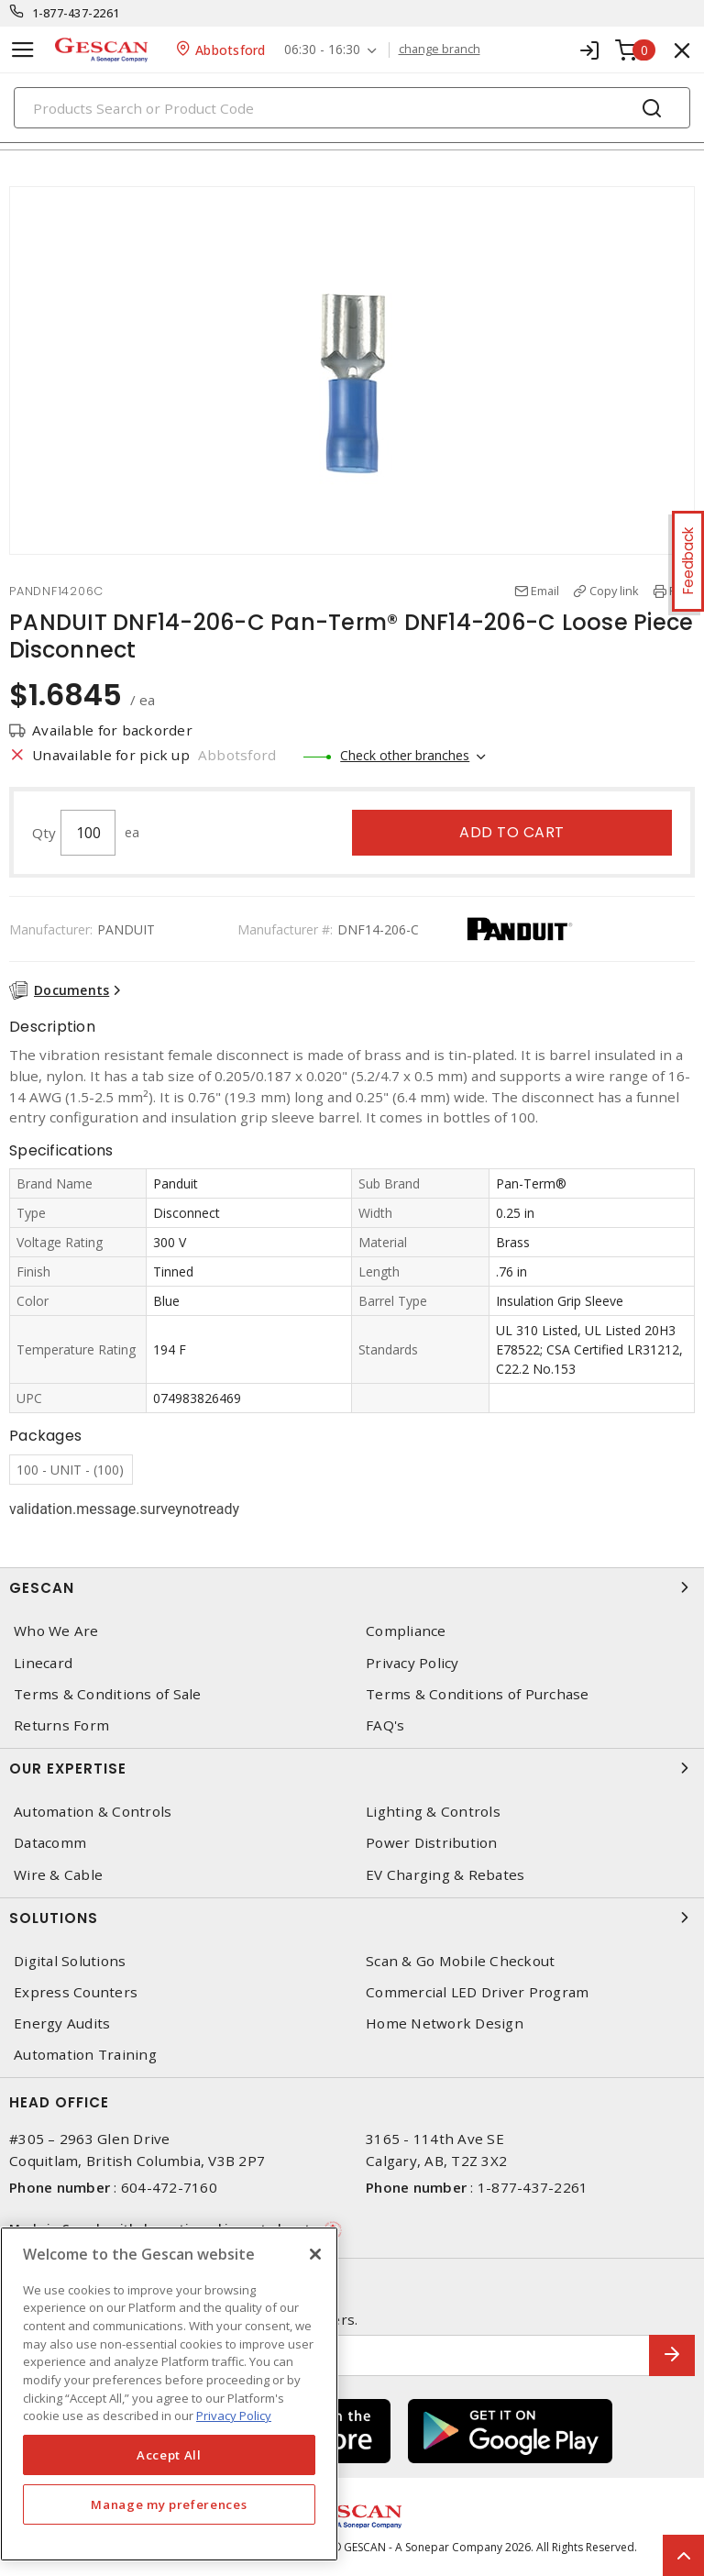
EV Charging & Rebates (445, 1875)
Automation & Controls (92, 1811)
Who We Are (56, 1631)
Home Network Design (444, 2023)
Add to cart (512, 832)
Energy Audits (62, 2023)
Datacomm (50, 1843)
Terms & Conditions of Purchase (477, 1694)
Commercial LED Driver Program (477, 1992)
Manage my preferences (169, 2504)
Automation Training (85, 2054)
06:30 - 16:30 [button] (322, 50)
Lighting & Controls (433, 1811)
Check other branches (404, 755)
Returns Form (61, 1725)
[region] (169, 2394)
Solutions (352, 1917)
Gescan (352, 1587)
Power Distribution (432, 1843)
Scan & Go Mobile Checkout (460, 1961)
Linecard (43, 1663)
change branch (439, 49)
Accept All (169, 2455)
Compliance (406, 1631)
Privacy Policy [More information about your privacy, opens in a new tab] (233, 2415)
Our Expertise (352, 1768)
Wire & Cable (58, 1875)
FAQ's (385, 1725)
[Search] (352, 107)
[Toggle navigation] (23, 50)
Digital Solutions (70, 1961)
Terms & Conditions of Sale (108, 1694)
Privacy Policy (412, 1663)
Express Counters (76, 1992)
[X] (315, 2254)
